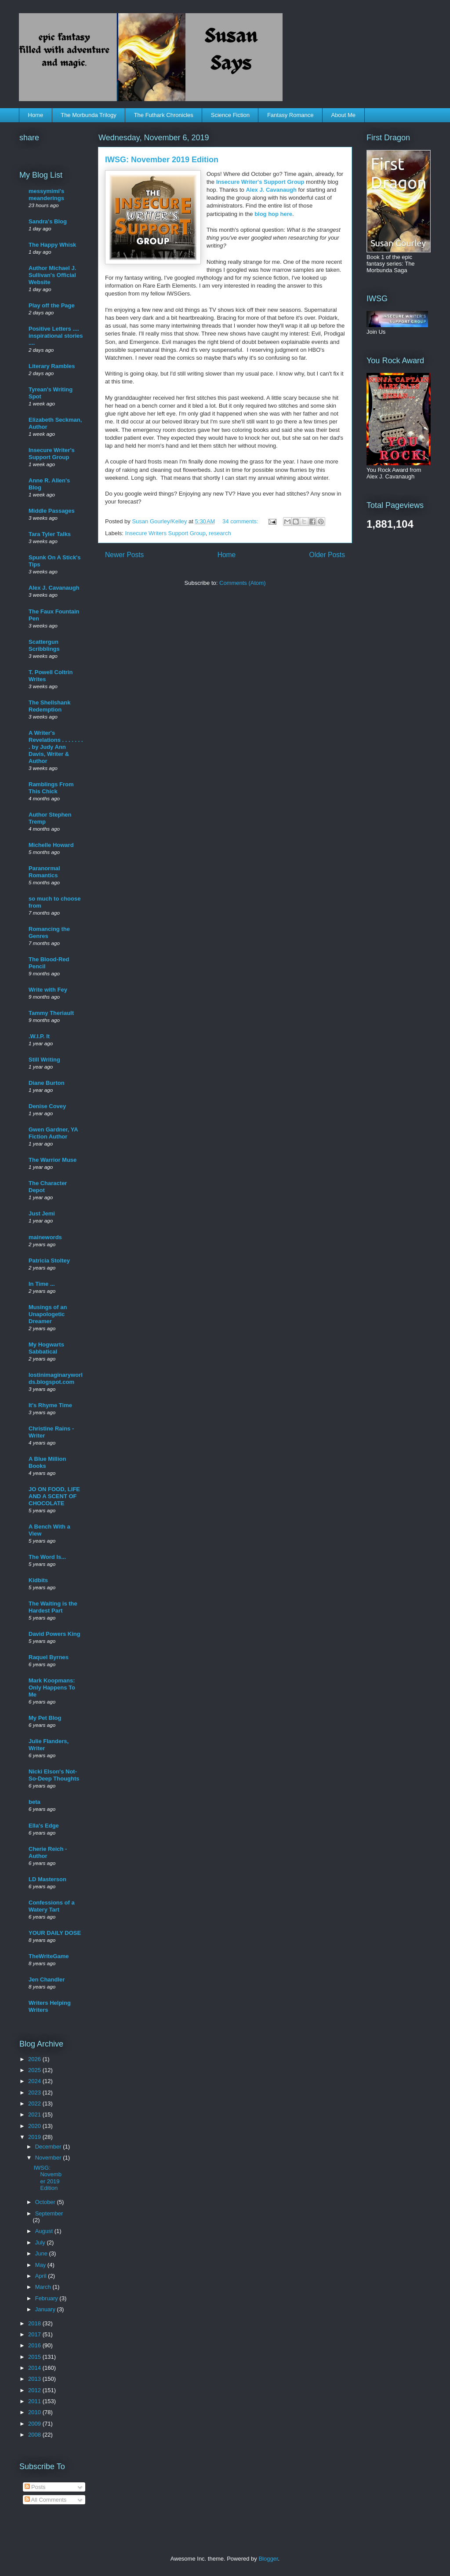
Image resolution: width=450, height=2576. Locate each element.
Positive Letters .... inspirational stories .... (56, 335)
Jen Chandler (47, 1979)
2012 (35, 2390)
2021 (35, 2114)
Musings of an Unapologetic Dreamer (48, 1314)
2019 (35, 2137)
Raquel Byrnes (49, 1657)
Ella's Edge (44, 1825)
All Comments (46, 2499)
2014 (35, 2367)
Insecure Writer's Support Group (261, 182)
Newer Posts (124, 554)
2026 (35, 2059)
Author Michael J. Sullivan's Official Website (52, 275)
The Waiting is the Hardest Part (53, 1607)
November (49, 2157)
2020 (35, 2126)
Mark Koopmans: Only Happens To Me (52, 1687)
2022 (35, 2103)
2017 (35, 2334)
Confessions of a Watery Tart (52, 1906)
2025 (35, 2070)
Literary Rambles (52, 366)
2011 (35, 2401)
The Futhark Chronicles (163, 115)
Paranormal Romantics (44, 872)
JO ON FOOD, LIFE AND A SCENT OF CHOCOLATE (54, 1496)
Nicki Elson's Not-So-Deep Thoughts (54, 1775)
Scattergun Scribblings (44, 645)
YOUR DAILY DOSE (55, 1933)
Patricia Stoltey (49, 1260)
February (47, 2298)
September (49, 2213)
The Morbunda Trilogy (88, 115)
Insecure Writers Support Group (165, 533)
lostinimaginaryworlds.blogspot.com (56, 1378)
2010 (35, 2412)
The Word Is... (47, 1557)
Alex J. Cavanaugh (271, 189)
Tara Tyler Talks (50, 534)
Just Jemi (42, 1213)
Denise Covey (47, 1106)
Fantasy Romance (290, 115)
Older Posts (327, 554)
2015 (35, 2356)
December (49, 2146)
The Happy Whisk (52, 244)
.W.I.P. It (39, 1036)
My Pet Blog (45, 1718)
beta (34, 1802)
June (42, 2253)
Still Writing (44, 1059)
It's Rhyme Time (50, 1405)
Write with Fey (48, 989)
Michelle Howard (51, 845)
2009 (35, 2423)
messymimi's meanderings (46, 194)
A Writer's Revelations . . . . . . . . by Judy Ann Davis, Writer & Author (56, 747)
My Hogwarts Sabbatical (46, 1348)
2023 (35, 2092)
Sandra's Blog (48, 221)
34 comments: (241, 521)
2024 (35, 2081)
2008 (35, 2434)
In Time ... (42, 1284)
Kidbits (38, 1580)
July (41, 2242)
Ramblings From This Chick (51, 788)
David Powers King (54, 1634)
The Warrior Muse (52, 1160)
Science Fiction (230, 115)
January (46, 2309)
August (44, 2231)
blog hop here (273, 214)
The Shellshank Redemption (49, 706)
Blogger (268, 2558)
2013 (35, 2378)
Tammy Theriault (51, 1013)
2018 (35, 2323)
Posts (35, 2487)
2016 (35, 2345)
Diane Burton (47, 1083)
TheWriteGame (49, 1956)
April (41, 2276)
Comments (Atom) (242, 583)
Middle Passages (52, 510)
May (41, 2265)
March (44, 2287)
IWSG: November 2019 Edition (161, 159)
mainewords (45, 1237)
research (220, 533)
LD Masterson (47, 1879)
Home (36, 115)
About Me (343, 115)
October (46, 2202)
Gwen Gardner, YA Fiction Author (53, 1133)
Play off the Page (52, 305)
